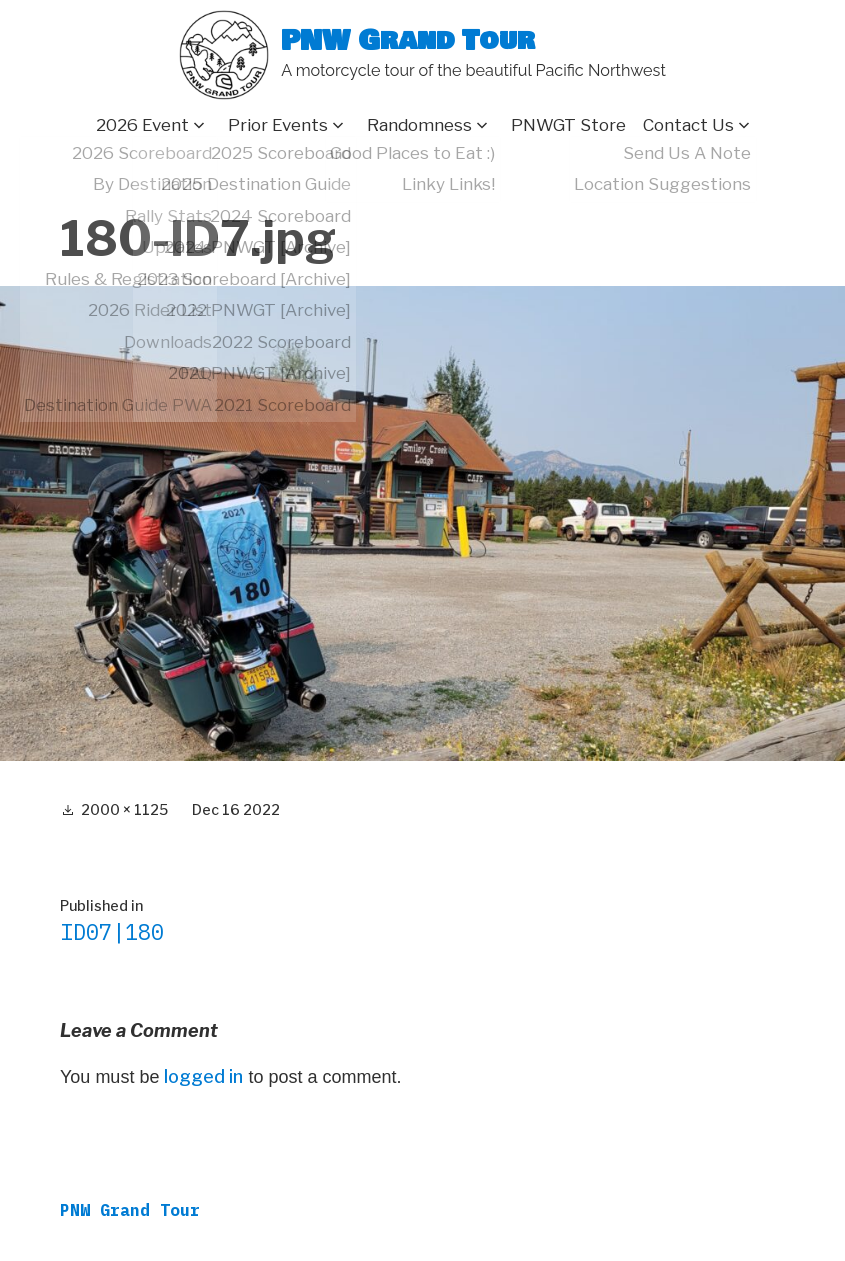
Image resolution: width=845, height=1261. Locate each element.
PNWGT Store (568, 125)
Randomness (419, 125)
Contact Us (688, 125)
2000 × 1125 (124, 809)
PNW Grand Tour (408, 41)
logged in (203, 1076)
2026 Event (142, 125)
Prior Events (278, 125)
